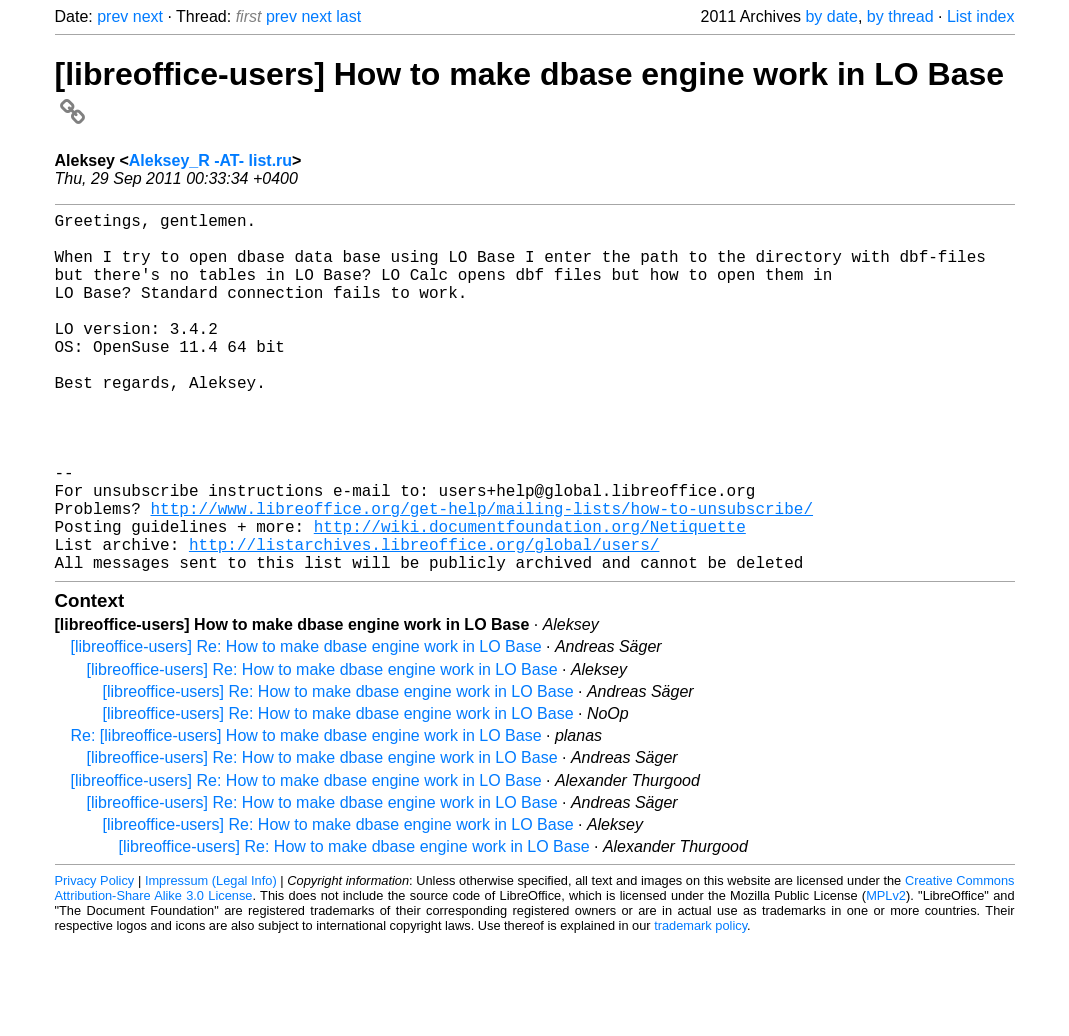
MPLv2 (886, 975)
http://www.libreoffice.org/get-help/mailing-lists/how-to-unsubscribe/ (482, 576)
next (148, 16)
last (348, 16)
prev (112, 16)
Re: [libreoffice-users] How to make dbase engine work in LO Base (306, 815)
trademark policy (700, 1005)
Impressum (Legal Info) (211, 960)
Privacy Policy (95, 960)
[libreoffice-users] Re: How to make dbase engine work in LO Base (306, 726)
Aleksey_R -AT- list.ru (210, 160)
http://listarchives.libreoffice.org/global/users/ (424, 620)
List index (981, 16)
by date (831, 16)
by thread (900, 16)
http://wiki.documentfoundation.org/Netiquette (530, 598)
